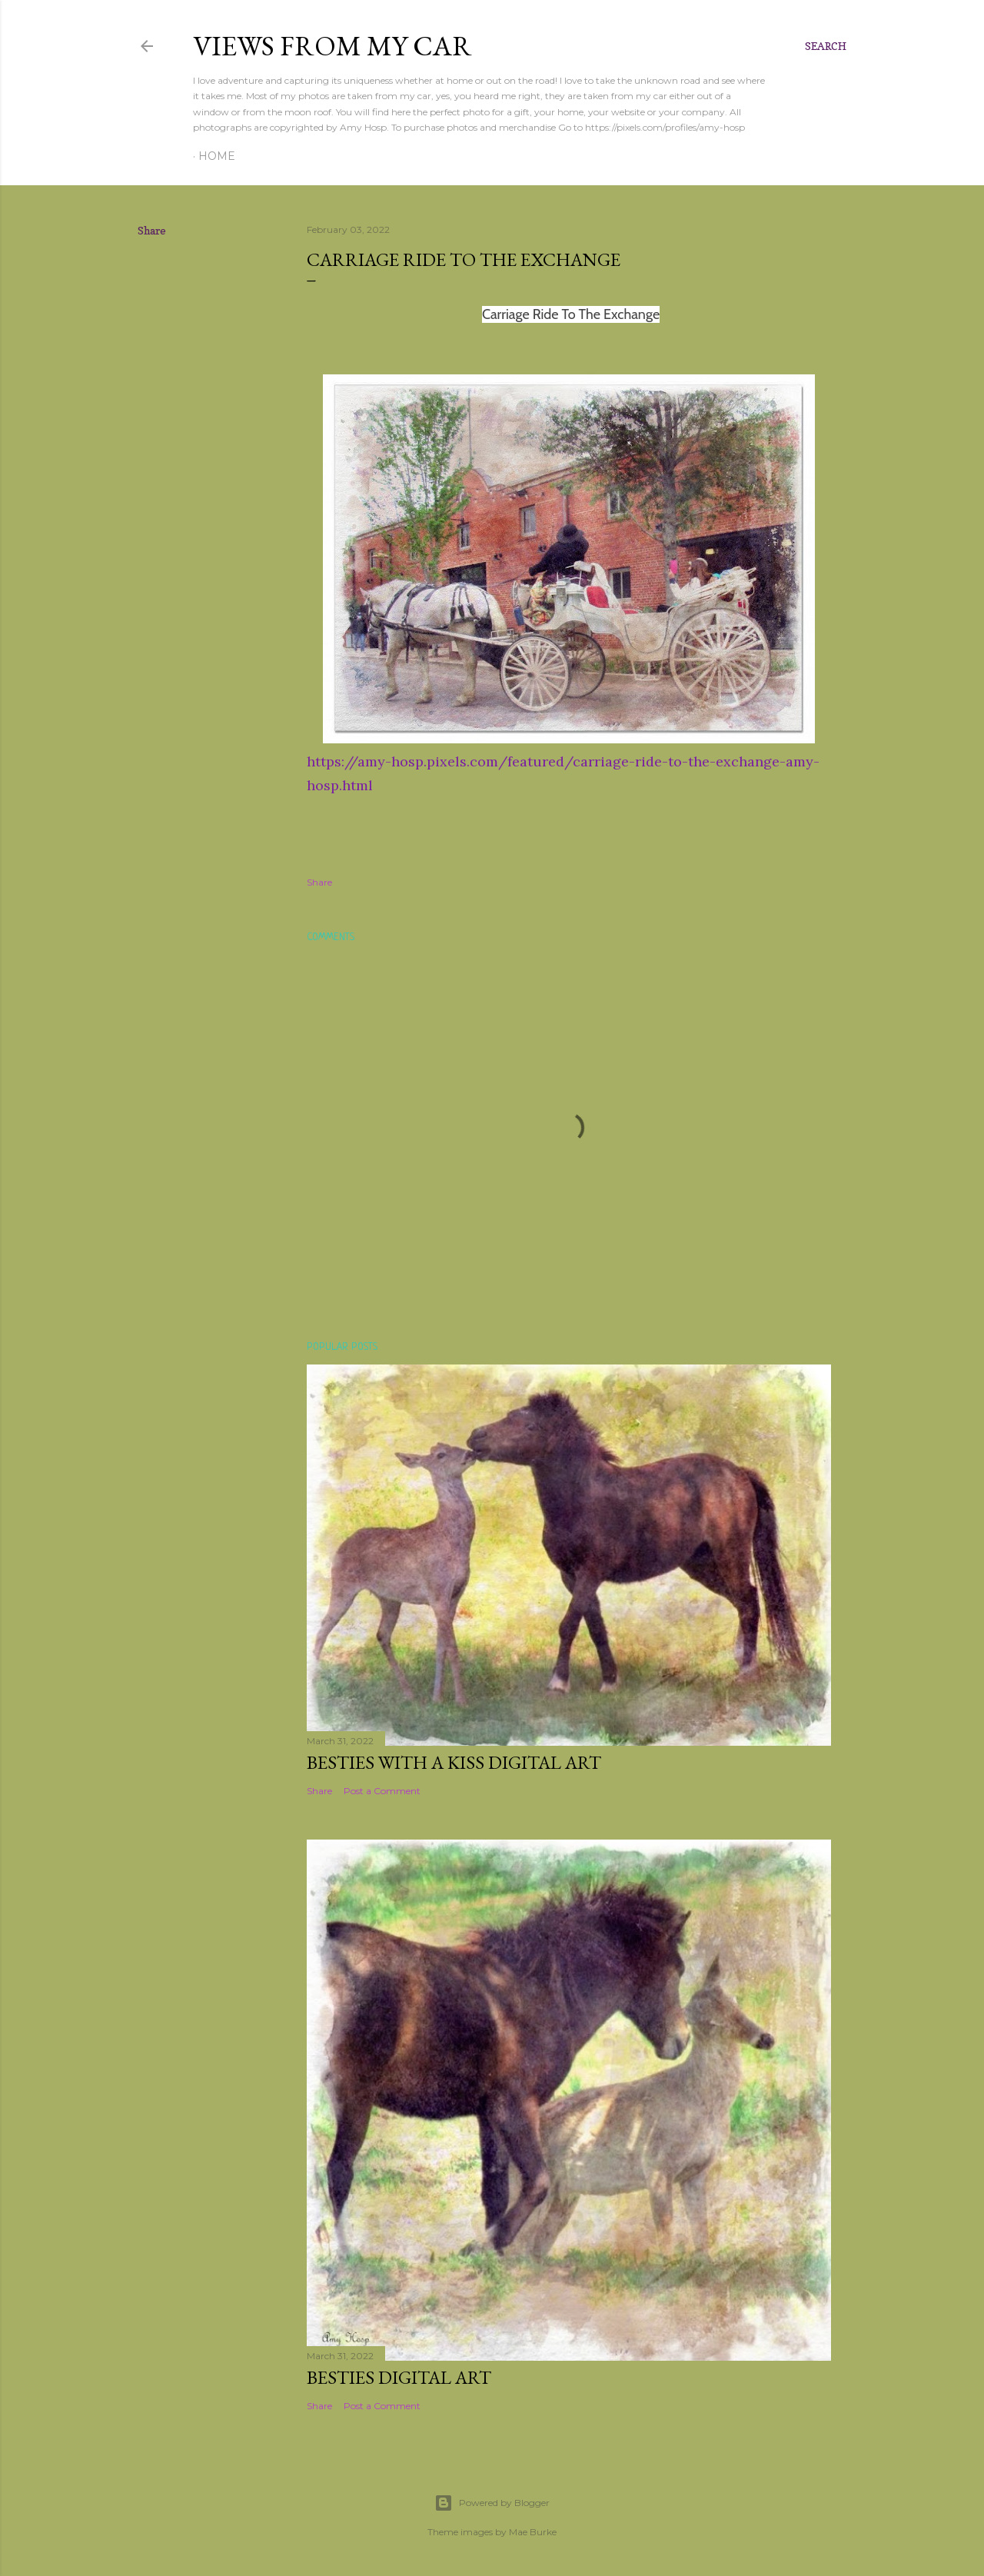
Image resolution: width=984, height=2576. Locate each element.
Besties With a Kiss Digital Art (454, 1762)
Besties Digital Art (399, 2377)
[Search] (825, 46)
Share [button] (152, 230)
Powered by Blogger (492, 2503)
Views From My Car (332, 46)
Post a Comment (382, 1791)
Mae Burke (533, 2532)
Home (216, 156)
